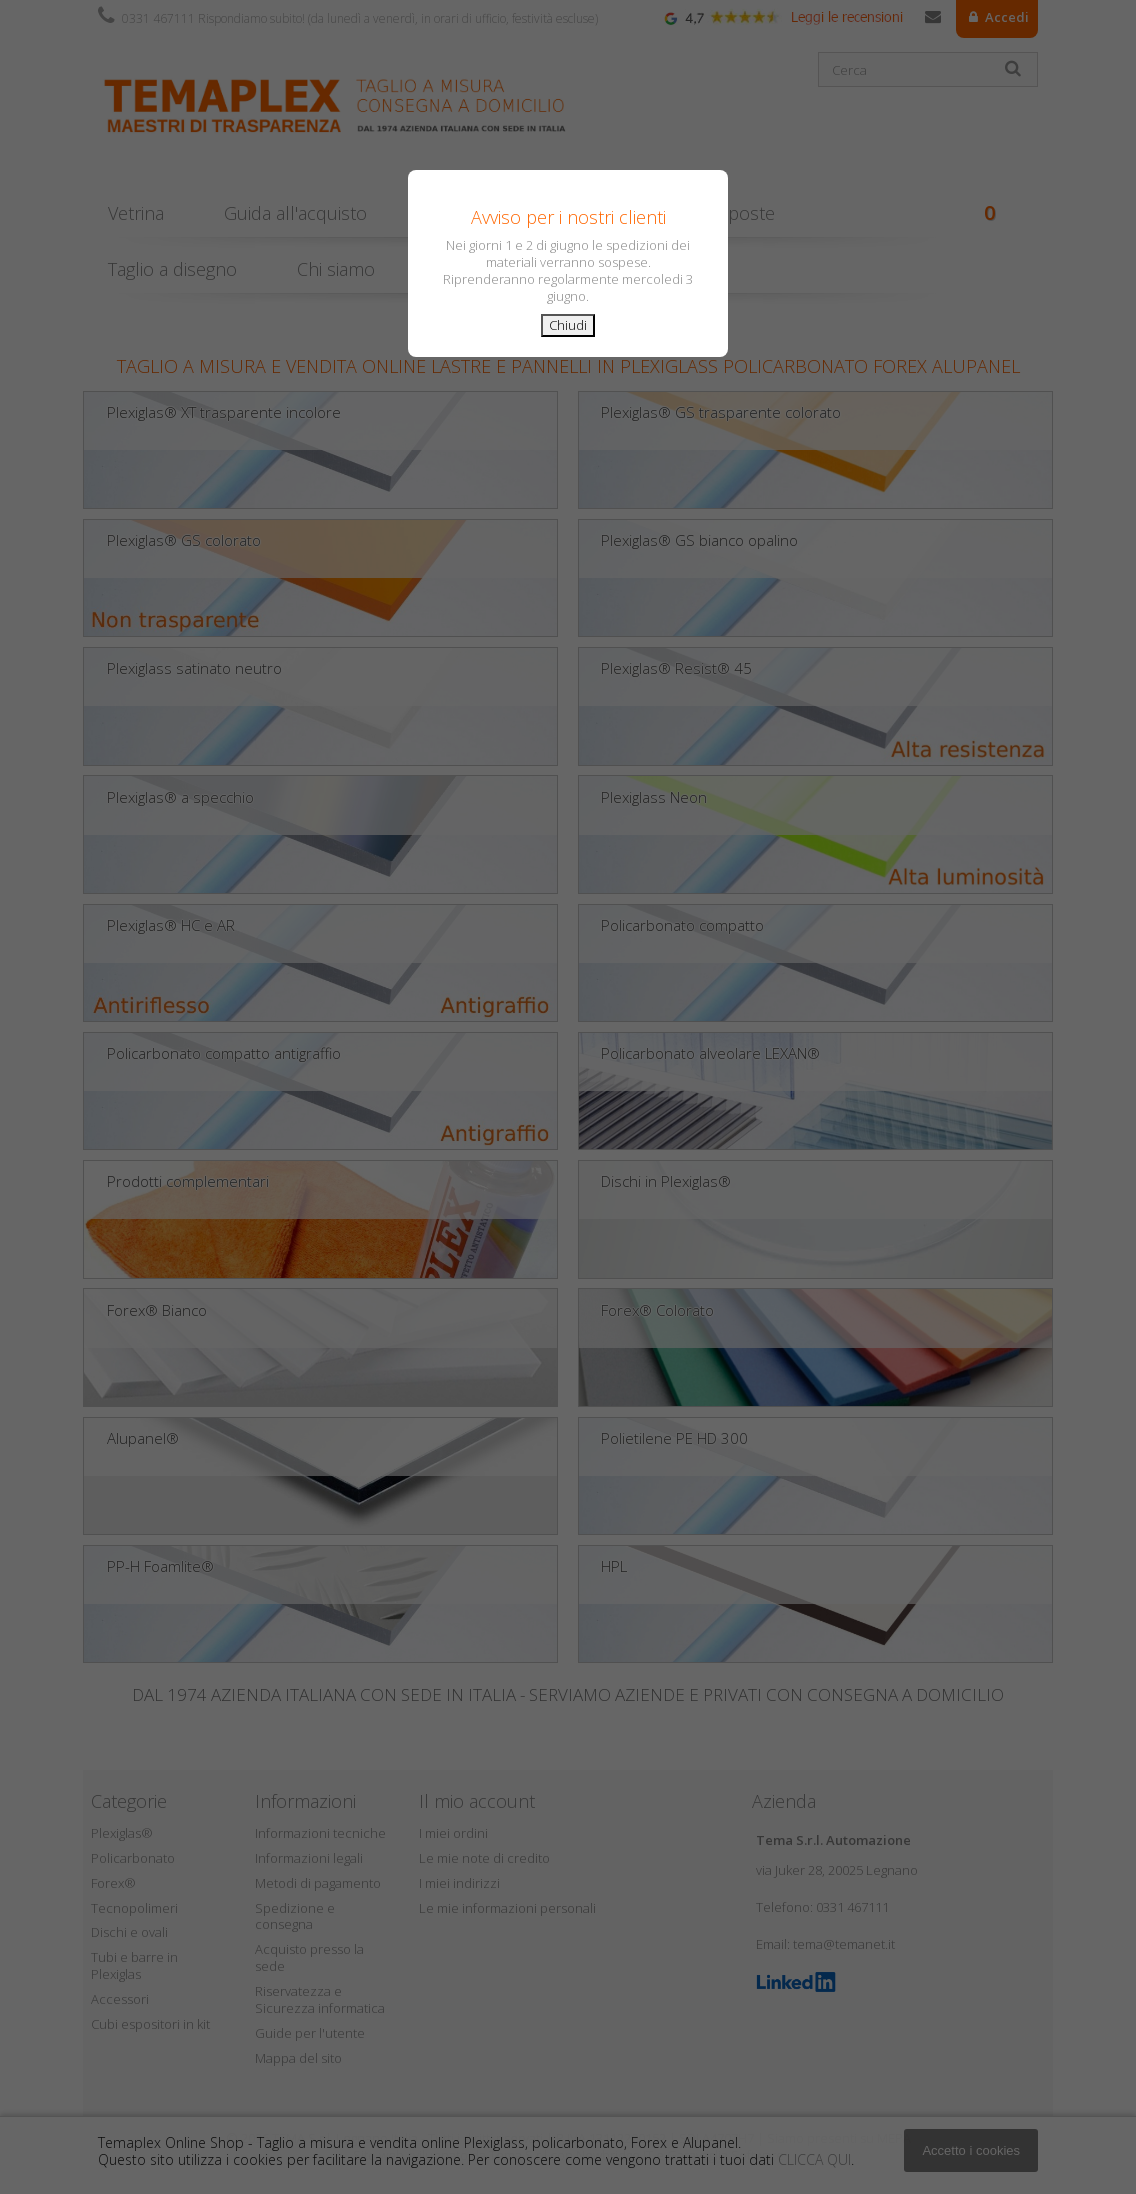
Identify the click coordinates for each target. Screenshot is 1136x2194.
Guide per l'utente (310, 2033)
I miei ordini (453, 1833)
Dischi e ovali (129, 1932)
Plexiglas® (122, 1833)
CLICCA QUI (814, 2159)
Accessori (120, 1999)
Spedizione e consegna (295, 1916)
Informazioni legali (309, 1858)
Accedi (1005, 17)
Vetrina (136, 213)
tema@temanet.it (844, 1944)
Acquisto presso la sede (309, 1957)
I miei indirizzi (459, 1883)
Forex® (113, 1883)
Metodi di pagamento (318, 1883)
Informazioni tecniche (320, 1833)
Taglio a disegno (172, 269)
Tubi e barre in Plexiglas (134, 1965)
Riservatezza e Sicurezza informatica (320, 1999)
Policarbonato (133, 1858)
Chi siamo (336, 269)
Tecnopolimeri (134, 1908)
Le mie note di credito (484, 1858)
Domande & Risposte (688, 213)
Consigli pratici (484, 213)
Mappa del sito (298, 2058)
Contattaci (933, 21)
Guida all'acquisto (295, 213)
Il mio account (477, 1801)
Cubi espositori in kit (150, 2024)
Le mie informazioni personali (507, 1908)
